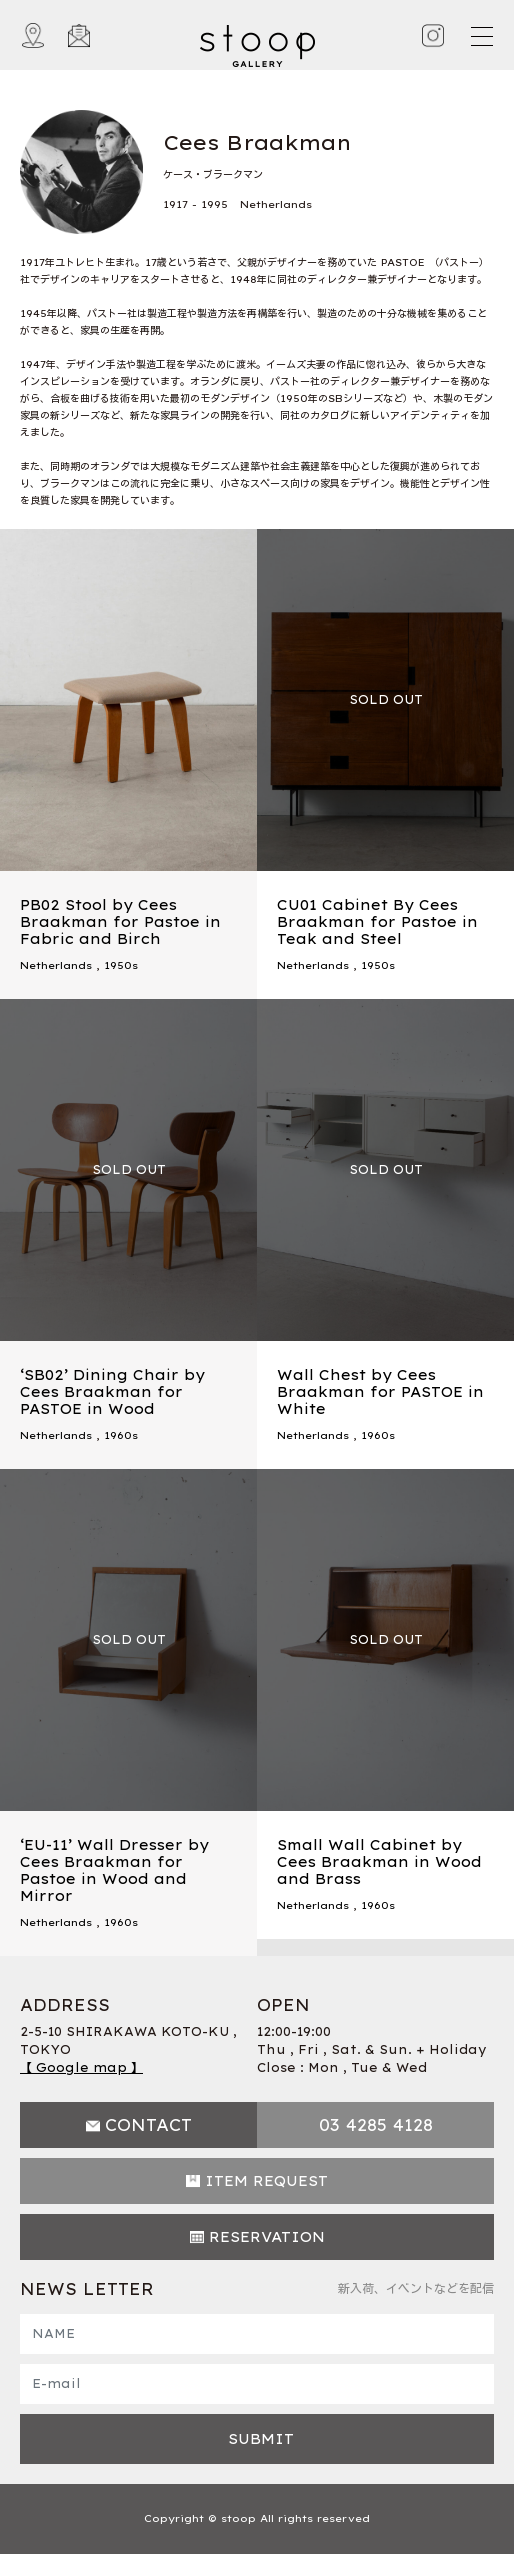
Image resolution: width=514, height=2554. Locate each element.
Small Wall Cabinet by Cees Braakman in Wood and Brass (379, 1862)
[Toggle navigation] (481, 36)
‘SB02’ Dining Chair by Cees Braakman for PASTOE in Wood (112, 1392)
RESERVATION (267, 2237)
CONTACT (148, 2125)
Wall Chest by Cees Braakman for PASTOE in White (380, 1392)
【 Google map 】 (81, 2067)
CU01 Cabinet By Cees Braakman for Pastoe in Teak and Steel (377, 922)
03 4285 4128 (376, 2125)
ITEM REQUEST (266, 2181)
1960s (121, 1435)
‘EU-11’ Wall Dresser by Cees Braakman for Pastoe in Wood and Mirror (114, 1870)
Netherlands (56, 965)
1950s (121, 965)
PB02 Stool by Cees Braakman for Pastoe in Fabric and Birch (120, 922)
